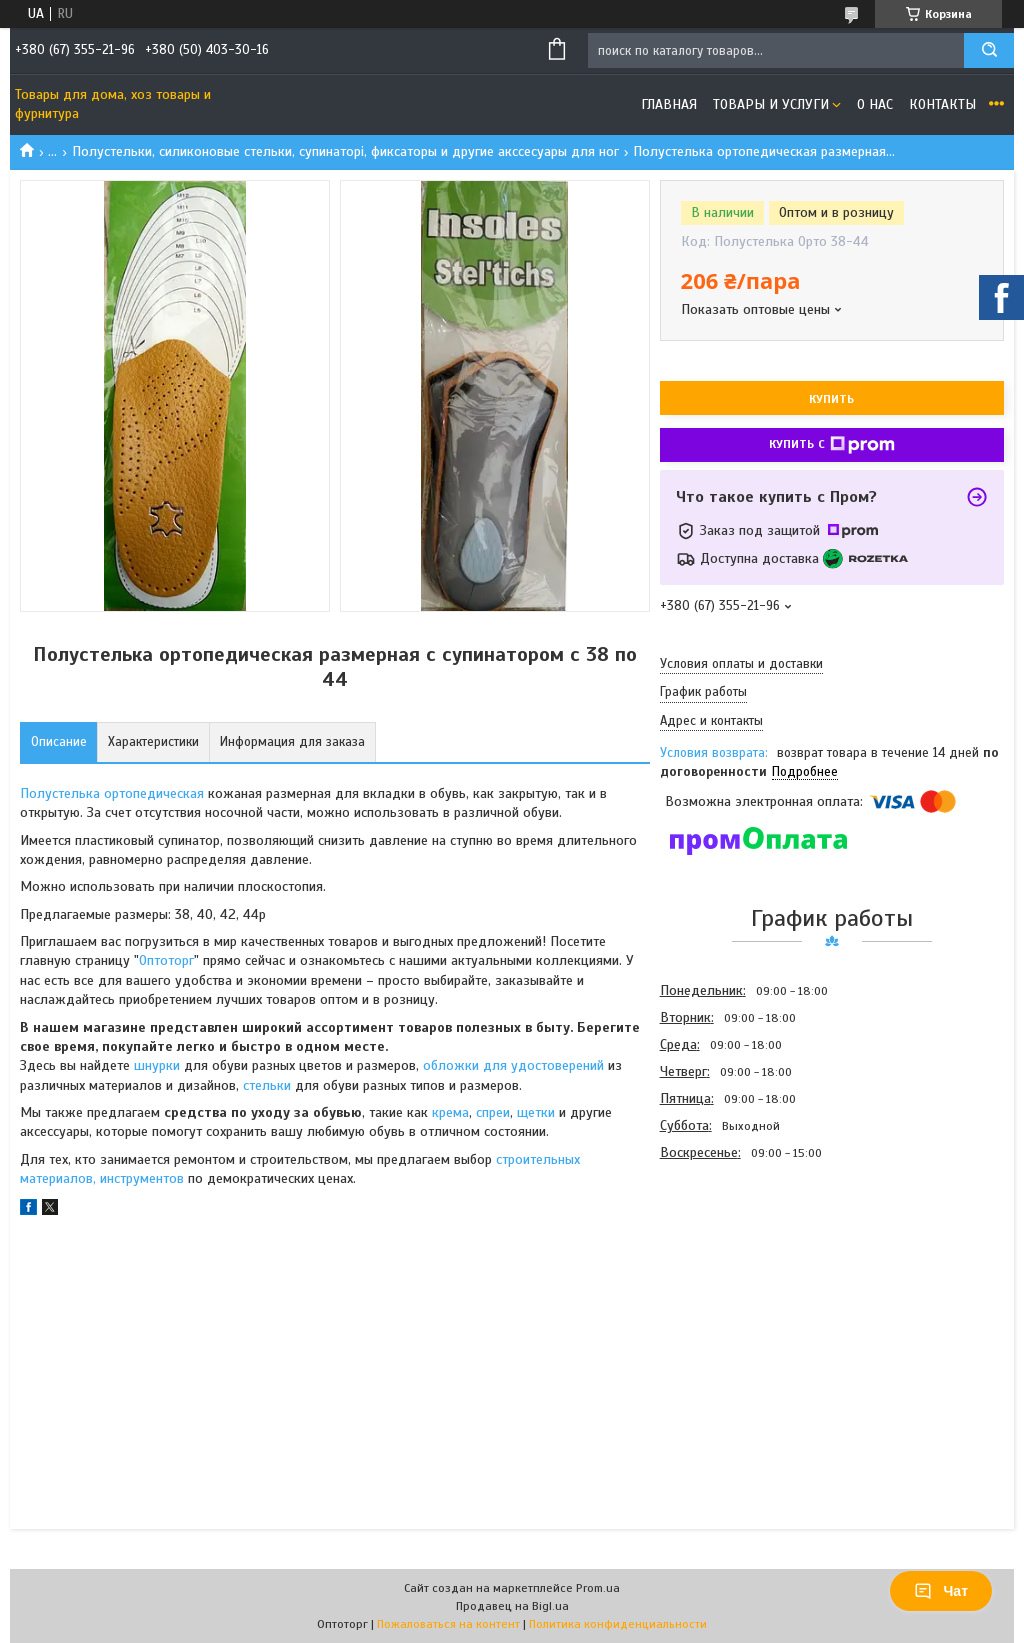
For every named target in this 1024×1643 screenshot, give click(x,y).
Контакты (942, 104)
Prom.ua (598, 1588)
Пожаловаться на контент (448, 1624)
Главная (669, 104)
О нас (875, 104)
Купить (831, 399)
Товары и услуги (771, 104)
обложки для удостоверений (511, 1065)
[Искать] (989, 50)
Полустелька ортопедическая (112, 793)
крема (450, 1112)
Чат (941, 1591)
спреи (493, 1112)
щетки (536, 1112)
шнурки (157, 1065)
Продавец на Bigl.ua (512, 1606)
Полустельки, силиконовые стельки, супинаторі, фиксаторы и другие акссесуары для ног (345, 151)
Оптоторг (166, 960)
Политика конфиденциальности (618, 1624)
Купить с (832, 445)
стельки (269, 1085)
